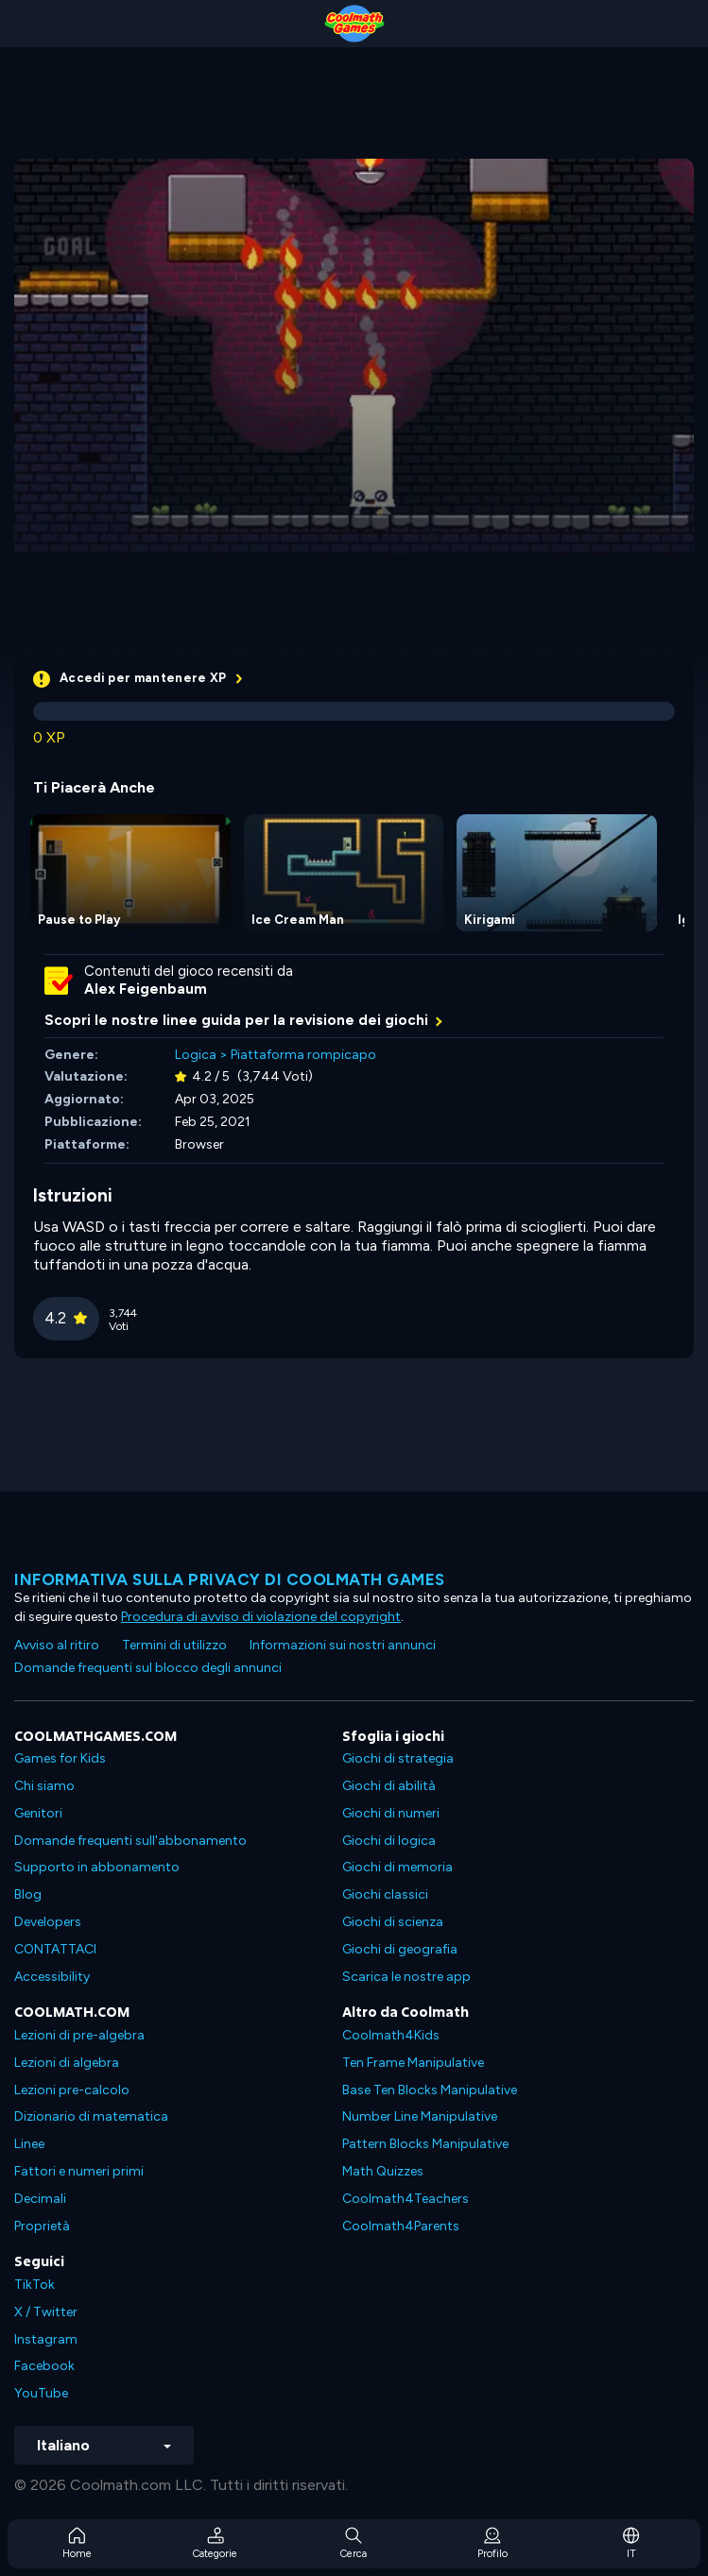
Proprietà (42, 2226)
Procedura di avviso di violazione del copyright (261, 1617)
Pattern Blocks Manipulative (425, 2144)
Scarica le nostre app (406, 1977)
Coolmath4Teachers (405, 2199)
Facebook (44, 2366)
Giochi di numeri (391, 1813)
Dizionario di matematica (91, 2116)
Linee (29, 2144)
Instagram (46, 2339)
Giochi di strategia (398, 1758)
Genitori (38, 1813)
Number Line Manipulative (419, 2116)
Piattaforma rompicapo (303, 1055)
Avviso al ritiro (56, 1645)
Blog (28, 1894)
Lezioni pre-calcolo (72, 2090)
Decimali (40, 2199)
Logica (195, 1055)
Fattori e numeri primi (79, 2171)
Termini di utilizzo (174, 1645)
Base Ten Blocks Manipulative (429, 2090)
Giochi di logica (389, 1841)
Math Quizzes (382, 2171)
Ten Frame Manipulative (413, 2063)
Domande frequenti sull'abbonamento (130, 1841)
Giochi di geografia (400, 1949)
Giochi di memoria (397, 1867)
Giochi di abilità (389, 1786)
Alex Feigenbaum (145, 989)
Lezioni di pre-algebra (79, 2035)
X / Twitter (46, 2312)
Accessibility (52, 1977)
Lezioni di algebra (66, 2063)
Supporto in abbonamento (97, 1867)
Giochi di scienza (392, 1922)
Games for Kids (60, 1758)
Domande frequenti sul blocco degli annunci (148, 1668)
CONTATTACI (55, 1949)
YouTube (41, 2393)
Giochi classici (385, 1894)
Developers (47, 1922)
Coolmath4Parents (400, 2226)
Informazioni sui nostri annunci (343, 1645)
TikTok (34, 2285)
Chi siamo (44, 1786)
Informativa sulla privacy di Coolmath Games (229, 1579)
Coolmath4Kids (391, 2035)
